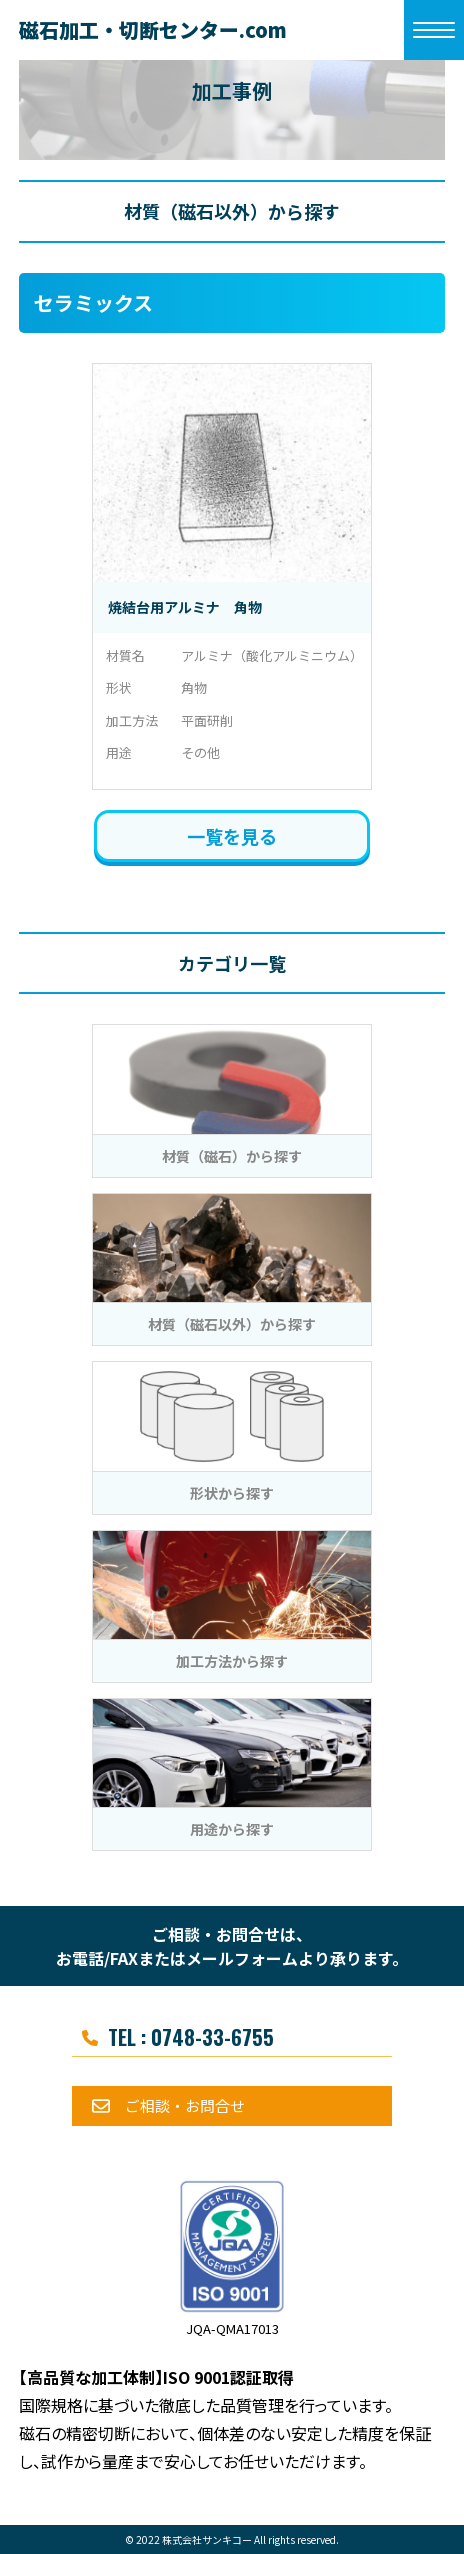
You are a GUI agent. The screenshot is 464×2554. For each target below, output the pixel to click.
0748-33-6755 (212, 2037)
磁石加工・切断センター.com (153, 29)
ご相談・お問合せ (185, 2105)
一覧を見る (232, 836)
